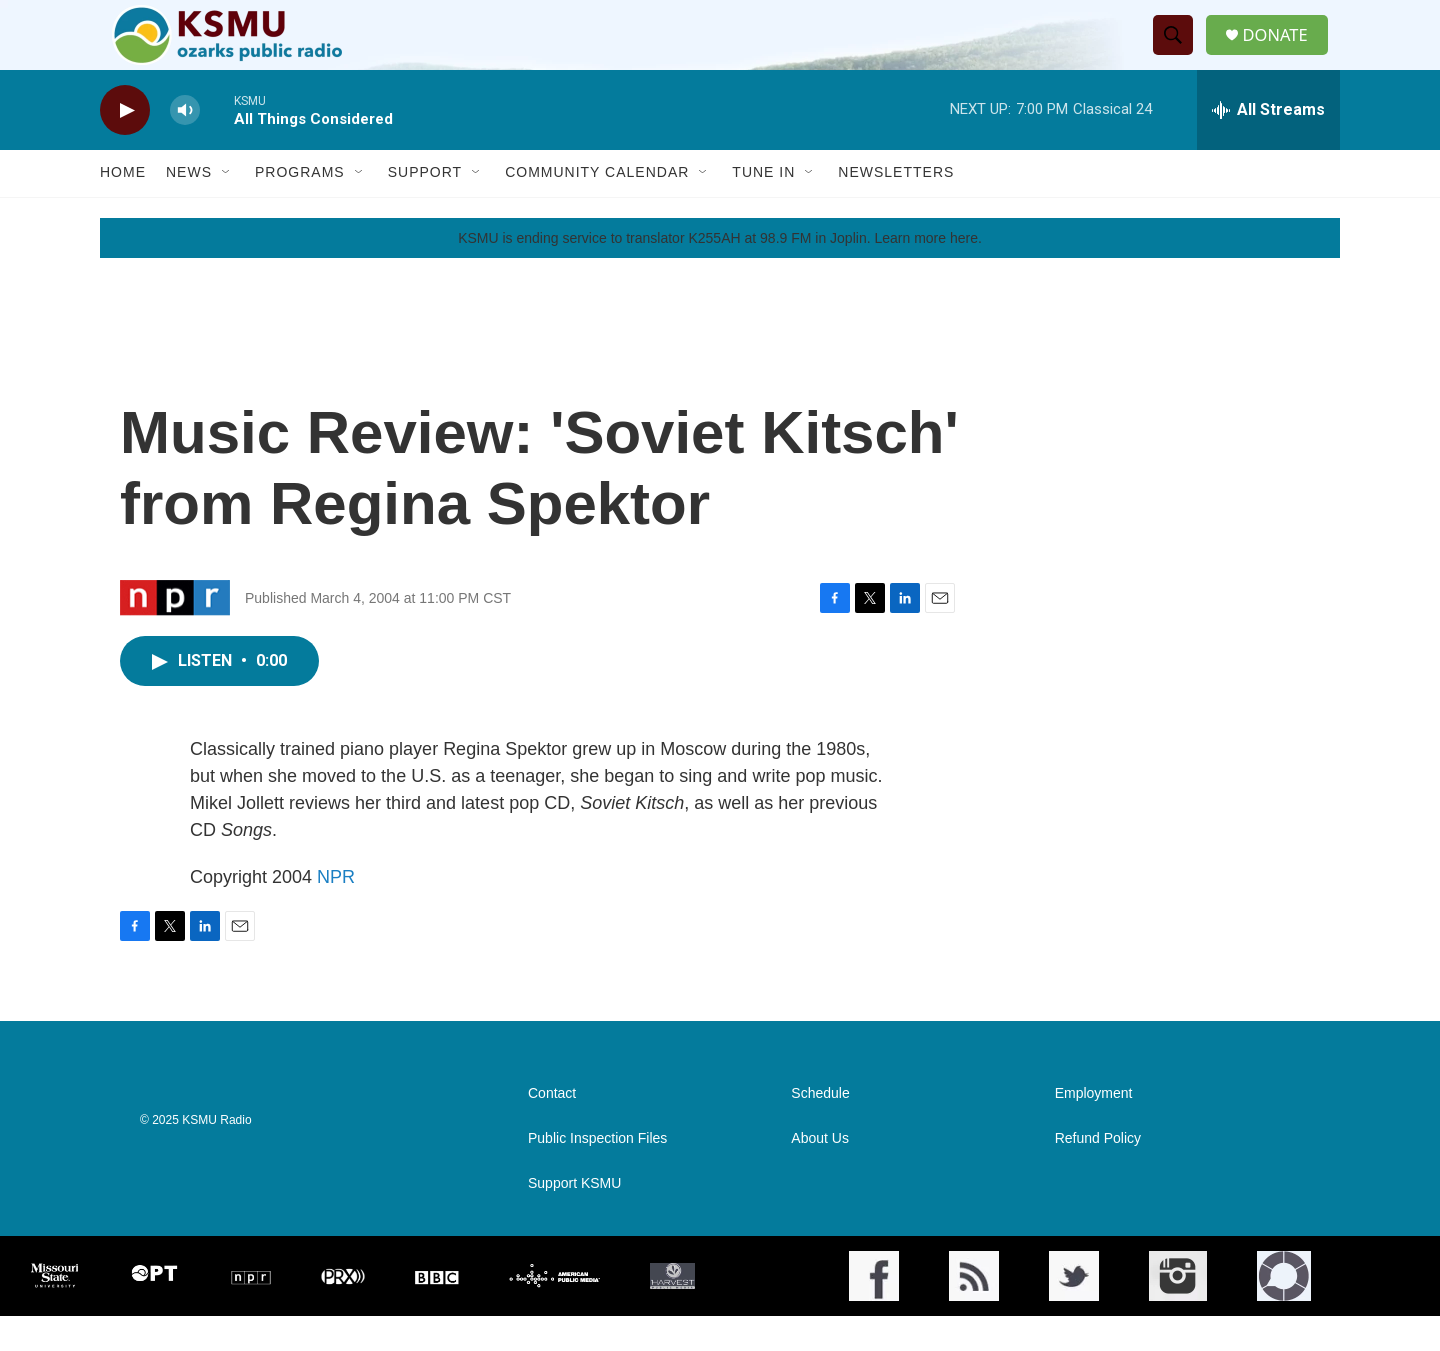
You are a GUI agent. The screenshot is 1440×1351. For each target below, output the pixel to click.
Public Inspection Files (597, 1173)
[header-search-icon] (1179, 53)
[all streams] (1268, 145)
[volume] (185, 145)
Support (425, 208)
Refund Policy (1098, 1173)
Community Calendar (597, 208)
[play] (125, 145)
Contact (552, 1128)
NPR (336, 912)
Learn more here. (927, 273)
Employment (1094, 1128)
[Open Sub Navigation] (227, 208)
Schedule (820, 1128)
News (189, 208)
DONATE (1284, 52)
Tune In (763, 208)
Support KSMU (574, 1218)
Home (123, 208)
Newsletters (896, 208)
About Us (820, 1173)
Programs (300, 208)
